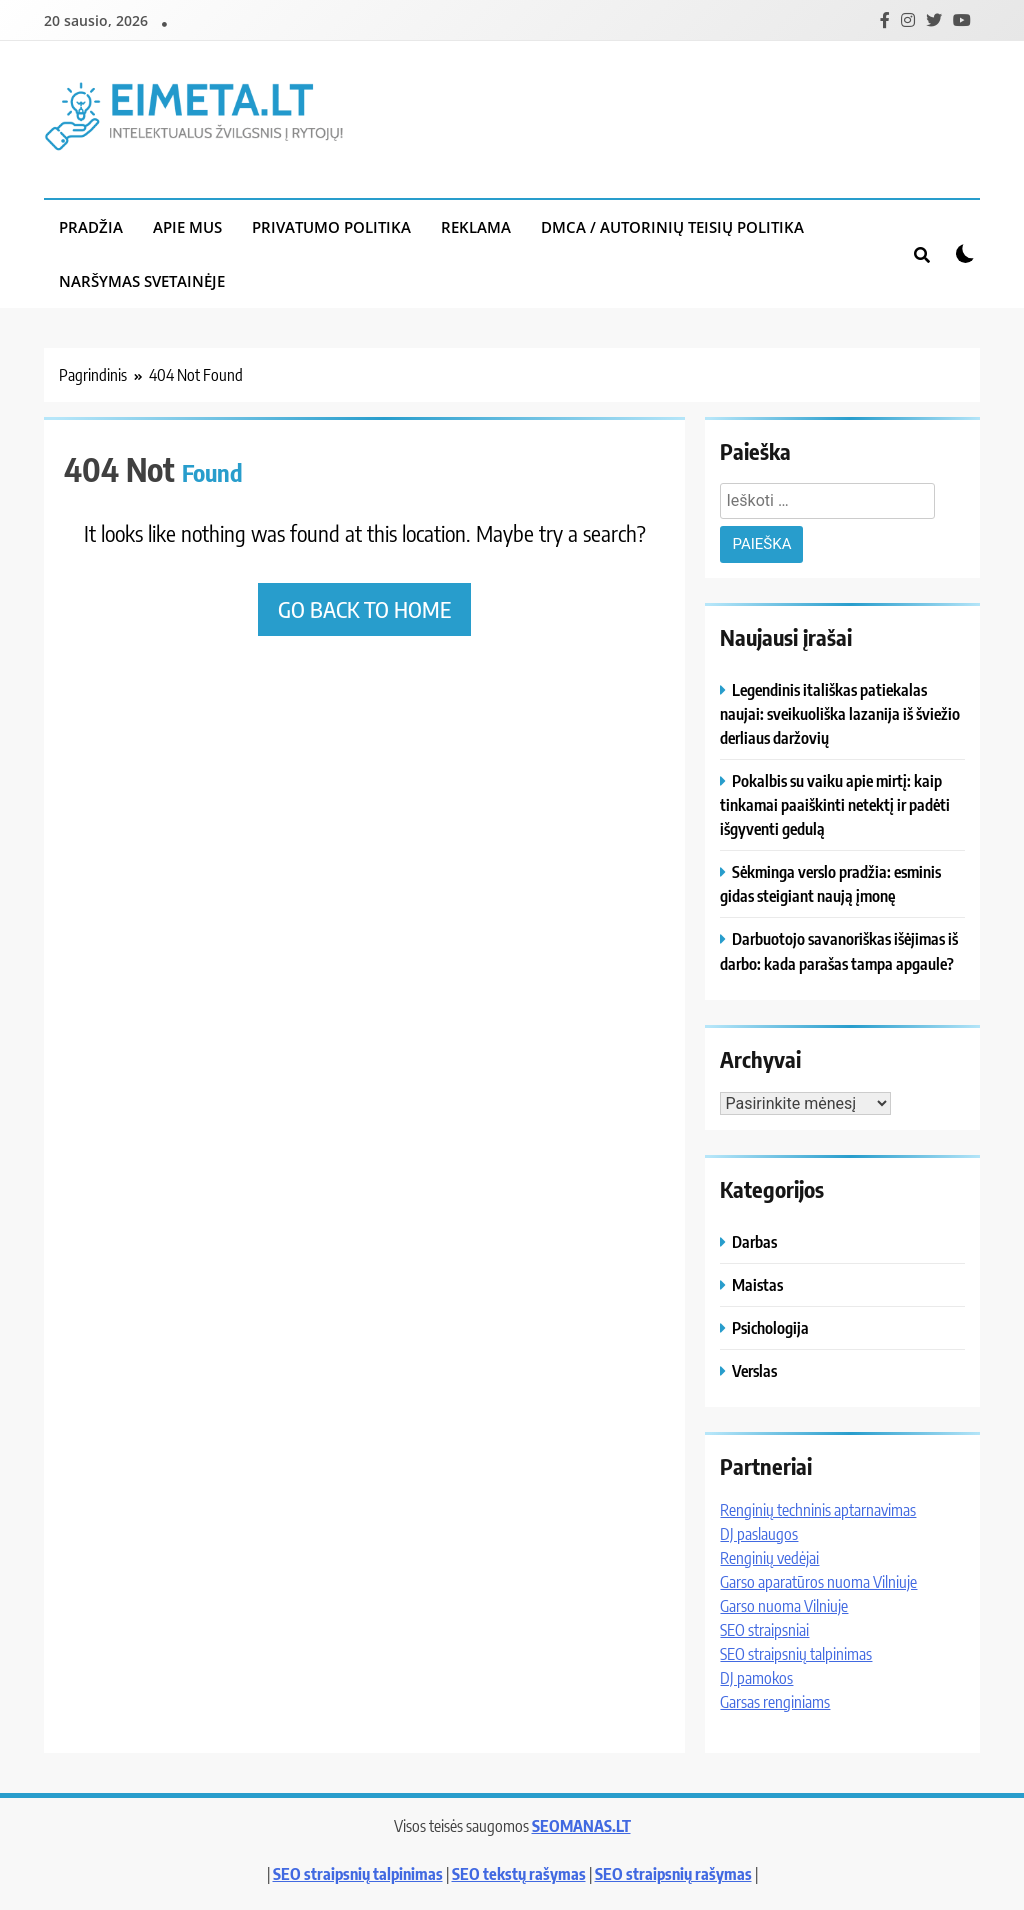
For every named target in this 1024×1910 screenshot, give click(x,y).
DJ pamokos (756, 1678)
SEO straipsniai (764, 1630)
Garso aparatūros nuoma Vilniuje (818, 1582)
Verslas (754, 1370)
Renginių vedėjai (769, 1558)
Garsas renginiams (775, 1702)
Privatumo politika (331, 227)
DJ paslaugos (759, 1534)
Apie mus (187, 227)
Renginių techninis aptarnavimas (818, 1510)
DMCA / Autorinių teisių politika (672, 227)
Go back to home (364, 609)
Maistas (757, 1284)
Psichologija (770, 1327)
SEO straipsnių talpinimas (796, 1654)
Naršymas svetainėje (142, 281)
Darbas (754, 1241)
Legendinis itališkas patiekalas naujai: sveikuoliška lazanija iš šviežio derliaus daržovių (840, 713)
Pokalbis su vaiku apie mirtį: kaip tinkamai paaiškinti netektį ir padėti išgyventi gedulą (835, 804)
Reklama (476, 227)
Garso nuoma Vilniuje (784, 1606)
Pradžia (91, 227)
